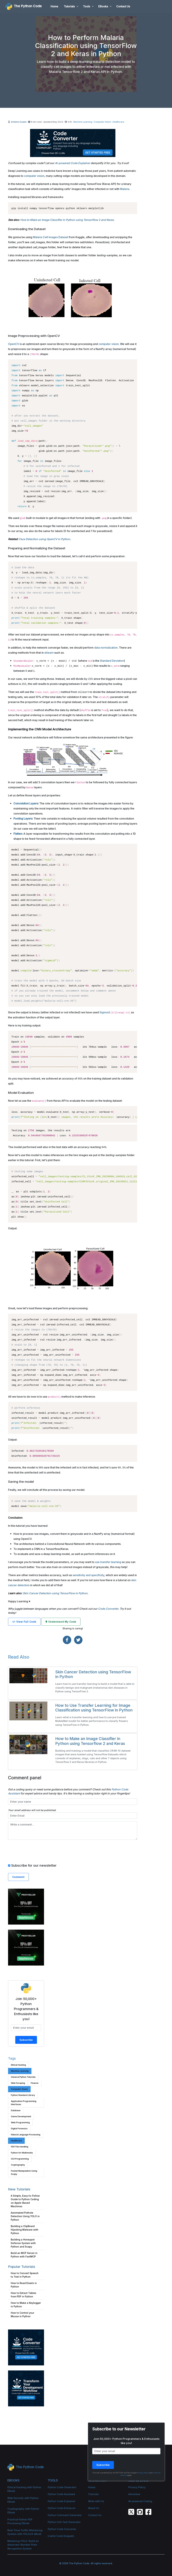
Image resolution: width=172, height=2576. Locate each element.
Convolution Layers (25, 803)
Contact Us (123, 6)
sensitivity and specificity (88, 1575)
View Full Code (24, 1621)
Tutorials (69, 6)
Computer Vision (102, 121)
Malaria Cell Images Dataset (50, 237)
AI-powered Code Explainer (72, 163)
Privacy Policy (143, 2473)
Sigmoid (104, 1012)
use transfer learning (108, 1562)
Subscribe (26, 2039)
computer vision (34, 176)
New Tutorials (19, 2189)
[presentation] (33, 1851)
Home (54, 6)
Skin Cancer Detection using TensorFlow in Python (55, 1593)
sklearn (49, 652)
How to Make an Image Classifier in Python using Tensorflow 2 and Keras (67, 220)
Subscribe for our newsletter (34, 1865)
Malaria (124, 189)
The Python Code (23, 6)
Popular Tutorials (21, 2267)
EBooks (103, 6)
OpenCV (13, 344)
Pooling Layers (22, 818)
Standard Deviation (112, 660)
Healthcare (118, 121)
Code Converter (108, 1608)
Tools (86, 6)
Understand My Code (61, 1621)
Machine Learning (82, 121)
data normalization (106, 647)
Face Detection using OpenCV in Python (44, 539)
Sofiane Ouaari (19, 121)
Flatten (17, 833)
